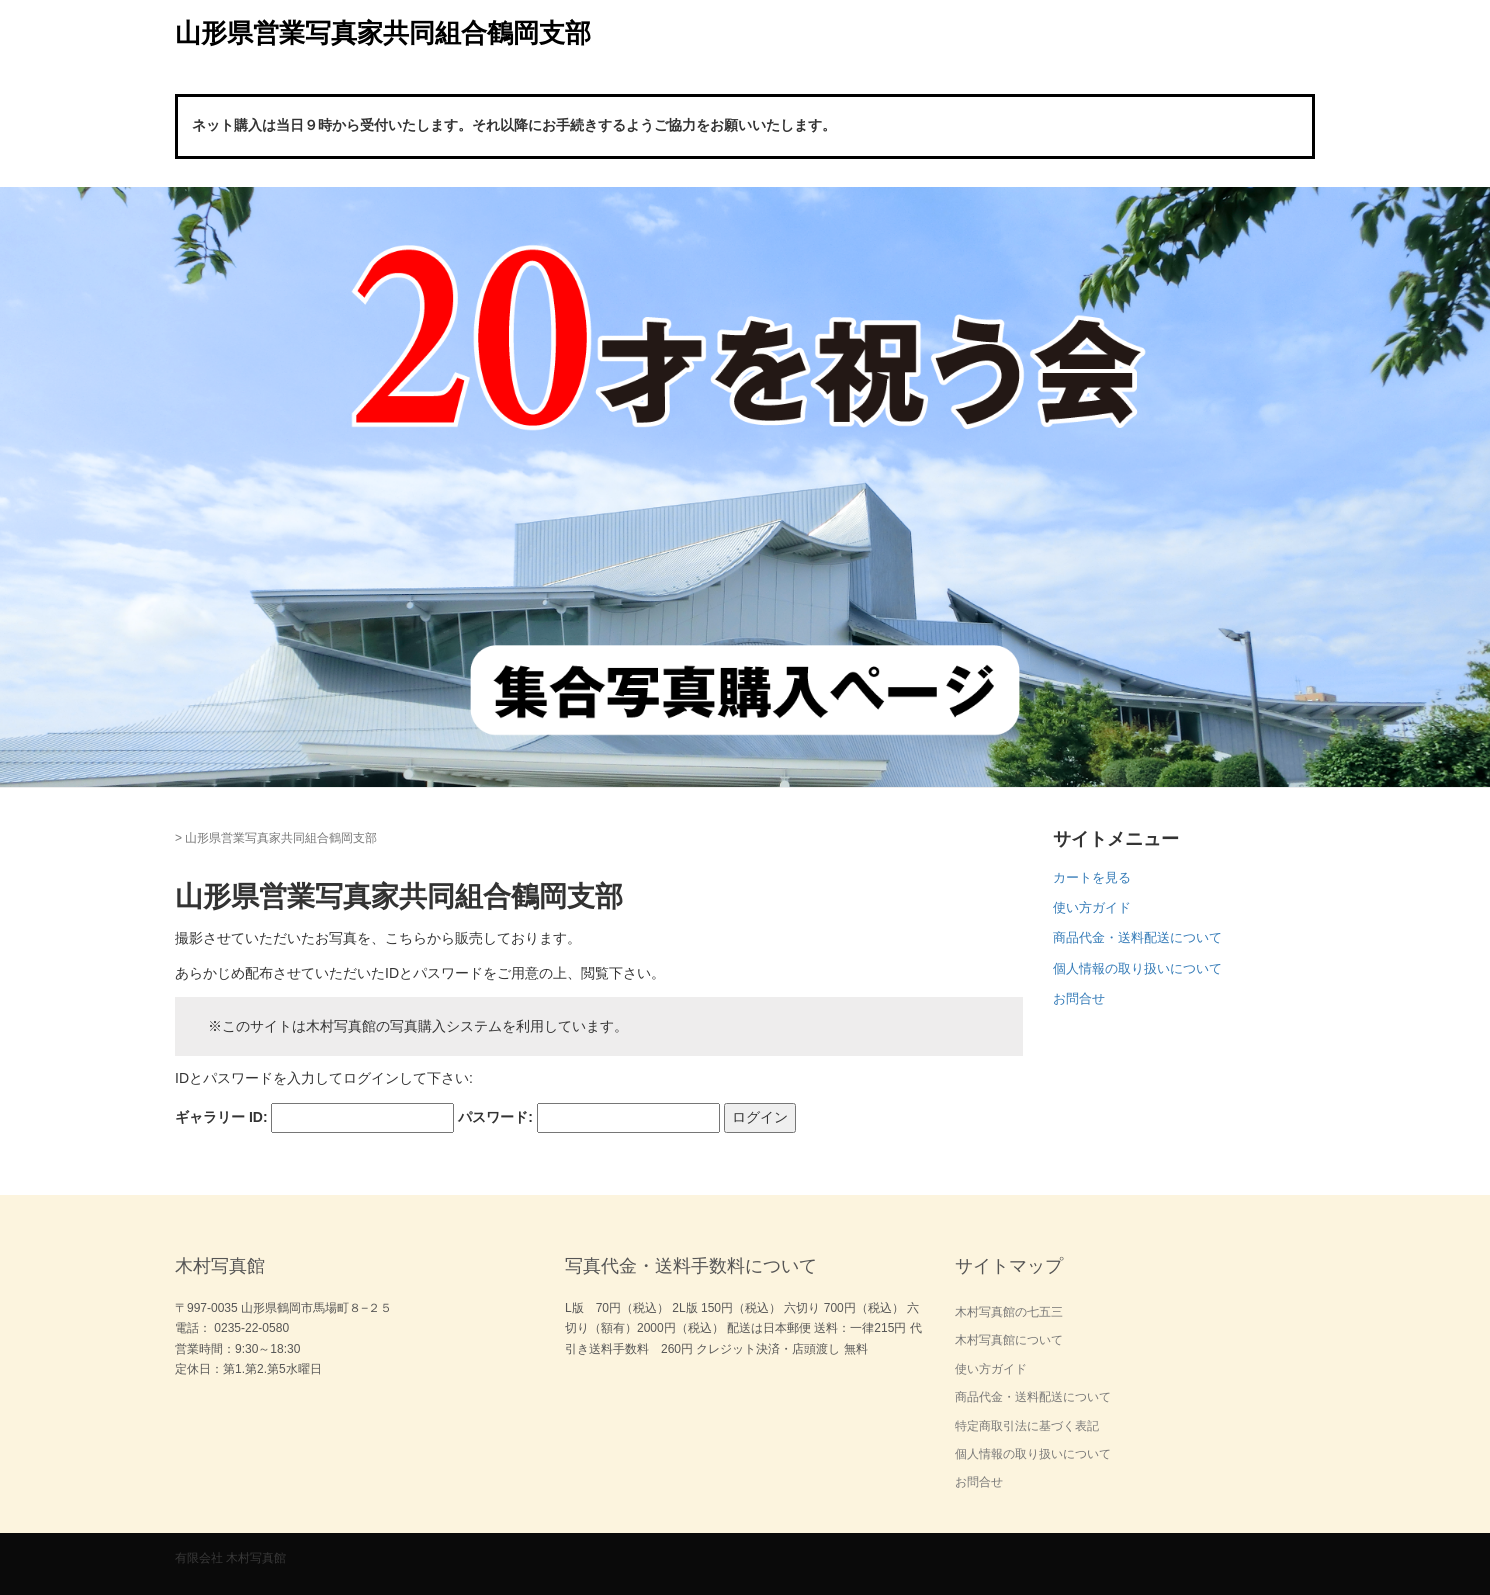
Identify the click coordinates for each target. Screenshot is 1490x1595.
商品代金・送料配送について (1137, 937)
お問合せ (1079, 998)
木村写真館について (1009, 1340)
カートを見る (1092, 877)
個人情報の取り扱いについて (1137, 968)
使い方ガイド (1092, 907)
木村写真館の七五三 (1009, 1312)
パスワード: (495, 1117)
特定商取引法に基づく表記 (1027, 1426)
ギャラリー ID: (221, 1117)
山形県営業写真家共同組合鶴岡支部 (383, 33)
